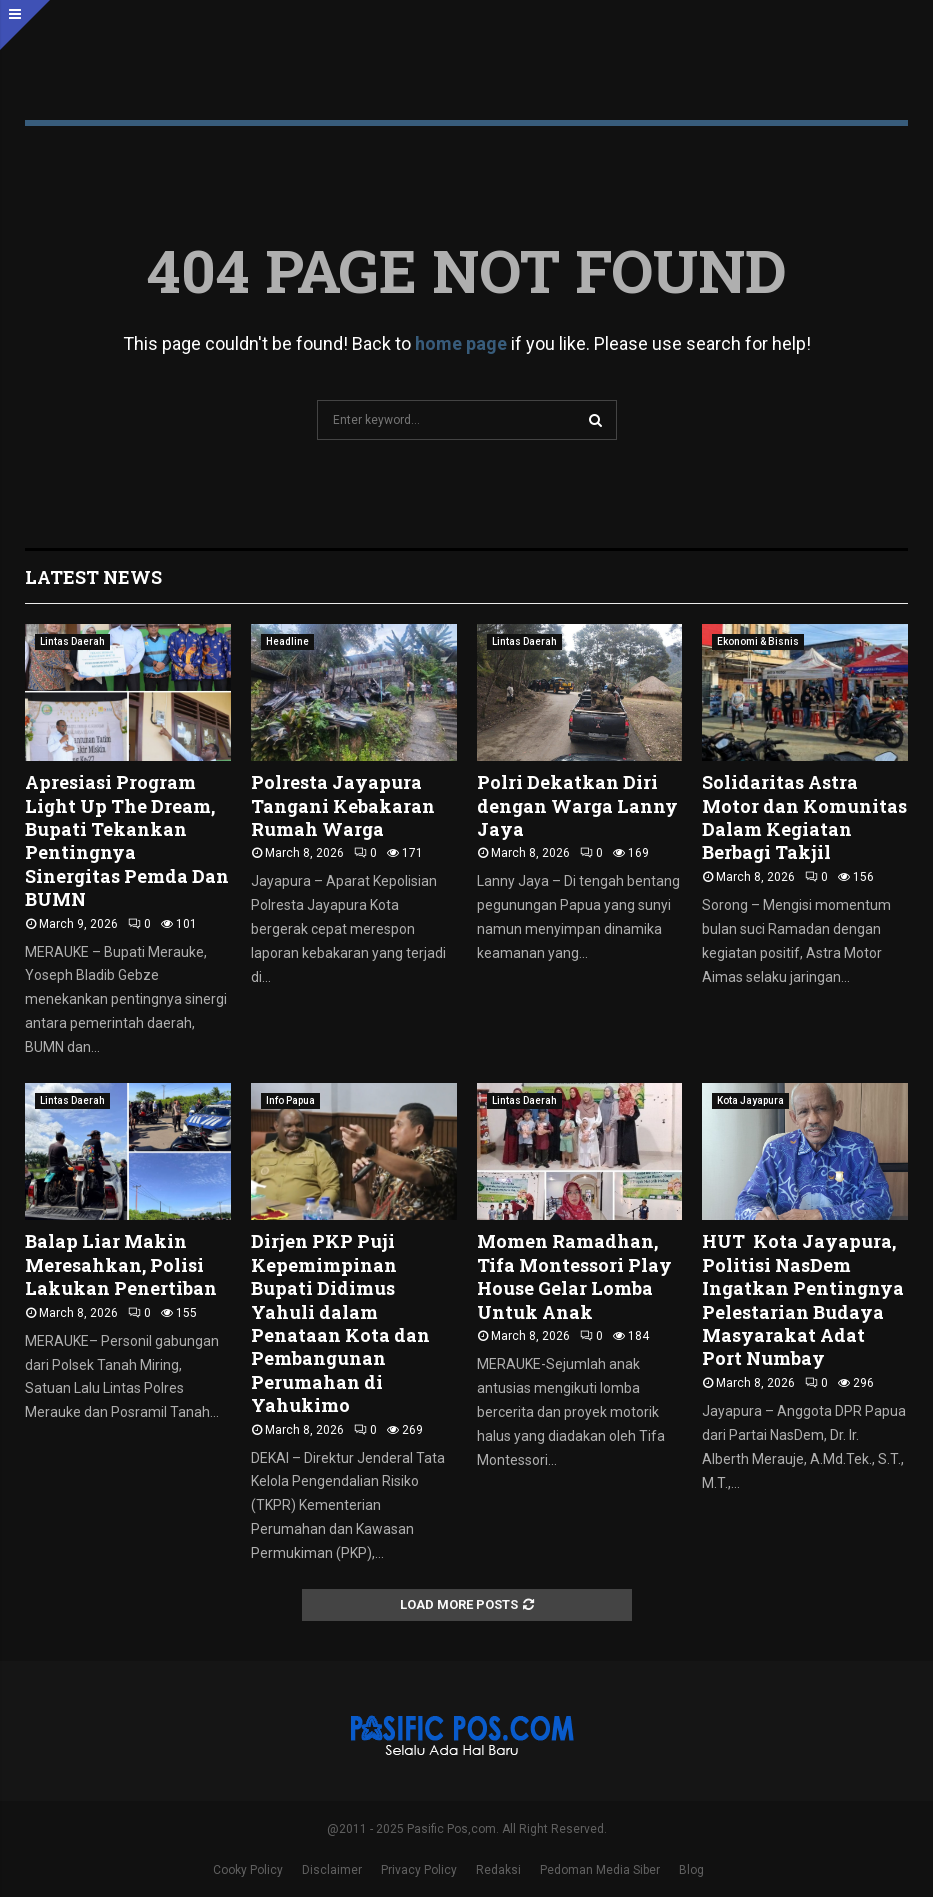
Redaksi (498, 1870)
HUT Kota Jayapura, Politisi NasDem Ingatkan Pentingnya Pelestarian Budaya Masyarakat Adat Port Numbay (803, 1299)
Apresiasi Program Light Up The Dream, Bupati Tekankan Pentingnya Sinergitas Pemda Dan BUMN (127, 840)
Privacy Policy (419, 1870)
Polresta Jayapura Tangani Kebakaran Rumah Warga (343, 805)
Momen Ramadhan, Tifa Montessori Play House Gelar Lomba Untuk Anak (574, 1276)
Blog (691, 1870)
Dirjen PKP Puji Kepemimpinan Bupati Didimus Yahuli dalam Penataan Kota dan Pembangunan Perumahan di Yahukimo (340, 1323)
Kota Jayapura (750, 1100)
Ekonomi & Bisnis (758, 641)
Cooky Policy (248, 1870)
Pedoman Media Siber (600, 1870)
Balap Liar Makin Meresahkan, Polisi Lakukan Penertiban (123, 1264)
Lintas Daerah (72, 641)
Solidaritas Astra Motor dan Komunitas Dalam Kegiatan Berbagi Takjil (804, 817)
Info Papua (290, 1100)
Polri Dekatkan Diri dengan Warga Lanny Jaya (577, 805)
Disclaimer (332, 1870)
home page (461, 343)
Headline (287, 641)
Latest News (93, 577)
